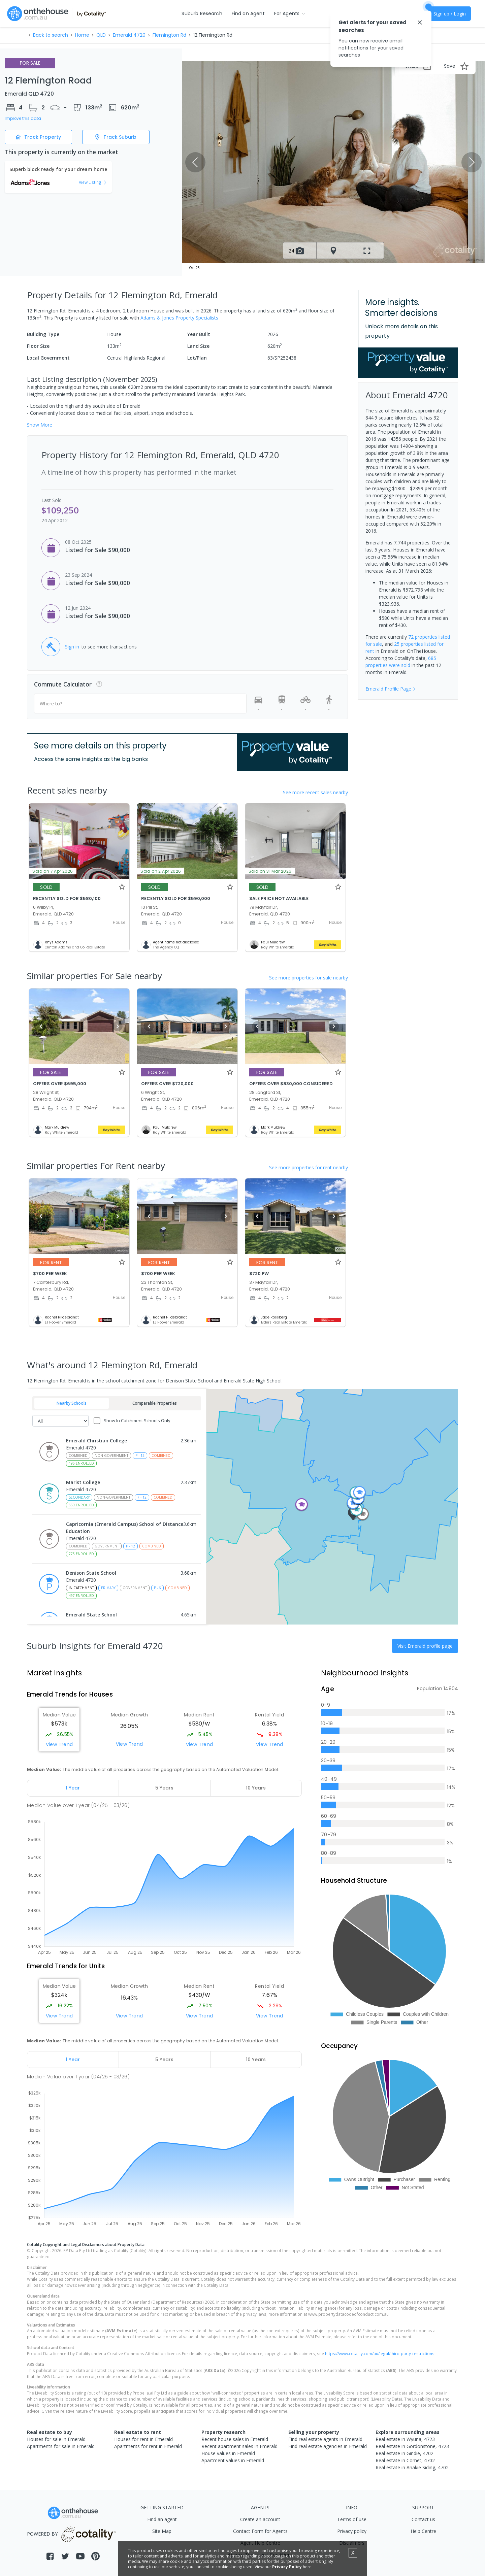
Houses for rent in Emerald (143, 2439)
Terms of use (351, 2519)
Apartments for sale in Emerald (61, 2446)
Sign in (72, 646)
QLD (101, 35)
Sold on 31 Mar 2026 (270, 871)
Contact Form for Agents (260, 2531)
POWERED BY (72, 2534)
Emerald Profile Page (390, 688)
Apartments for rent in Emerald (148, 2446)
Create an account (260, 2519)
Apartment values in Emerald (232, 2460)
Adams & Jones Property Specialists (179, 317)
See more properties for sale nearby (308, 977)
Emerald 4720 (129, 35)
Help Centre (423, 2531)
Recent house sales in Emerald (234, 2439)
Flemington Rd (169, 35)
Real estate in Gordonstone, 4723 (412, 2446)
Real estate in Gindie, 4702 (404, 2453)
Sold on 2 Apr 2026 (160, 871)
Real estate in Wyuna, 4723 (405, 2439)
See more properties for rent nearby (308, 1167)
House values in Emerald (228, 2453)
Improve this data (23, 118)
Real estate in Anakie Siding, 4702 (412, 2467)
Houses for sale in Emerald (56, 2439)
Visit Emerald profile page (425, 1646)
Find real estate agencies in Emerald (327, 2446)
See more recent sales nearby (315, 792)
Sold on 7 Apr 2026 (52, 871)
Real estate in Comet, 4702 (405, 2460)
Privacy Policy (287, 2567)
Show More (39, 425)
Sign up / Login (449, 13)
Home (82, 35)
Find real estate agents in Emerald (325, 2439)
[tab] (73, 1788)
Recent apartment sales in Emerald (239, 2446)
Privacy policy (351, 2531)
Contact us (423, 2519)
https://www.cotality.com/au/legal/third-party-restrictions (379, 2353)
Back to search (50, 35)
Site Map (161, 2531)
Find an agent (162, 2519)
